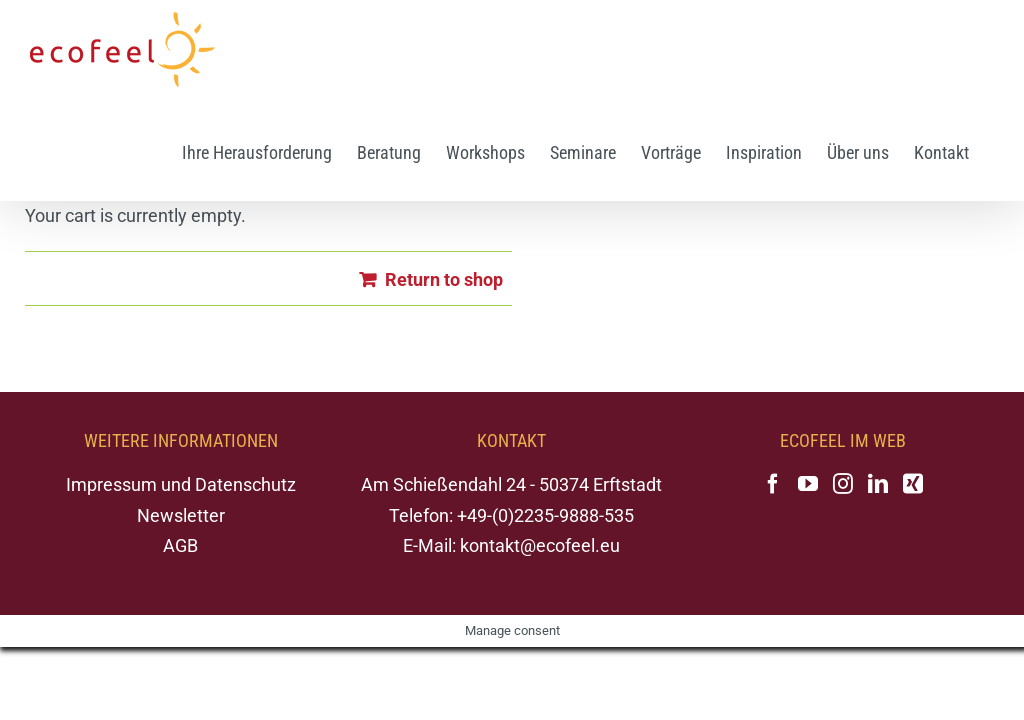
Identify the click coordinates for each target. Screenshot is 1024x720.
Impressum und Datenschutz (181, 484)
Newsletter (181, 515)
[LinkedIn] (878, 484)
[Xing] (913, 484)
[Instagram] (843, 484)
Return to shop (444, 279)
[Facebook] (773, 484)
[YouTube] (808, 484)
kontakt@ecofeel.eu (540, 545)
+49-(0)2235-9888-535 (545, 515)
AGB (180, 545)
